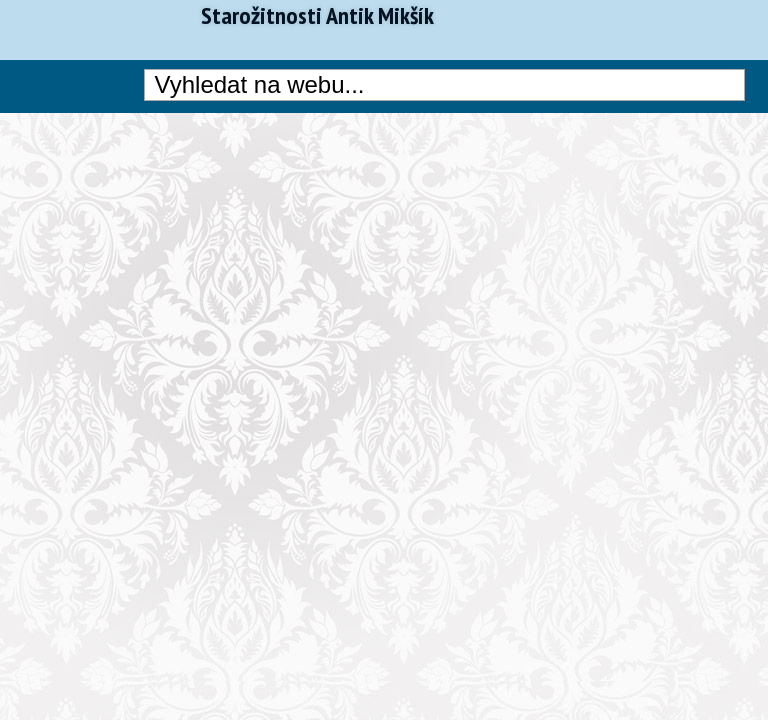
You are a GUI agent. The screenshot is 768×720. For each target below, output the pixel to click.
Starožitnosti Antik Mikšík (317, 16)
